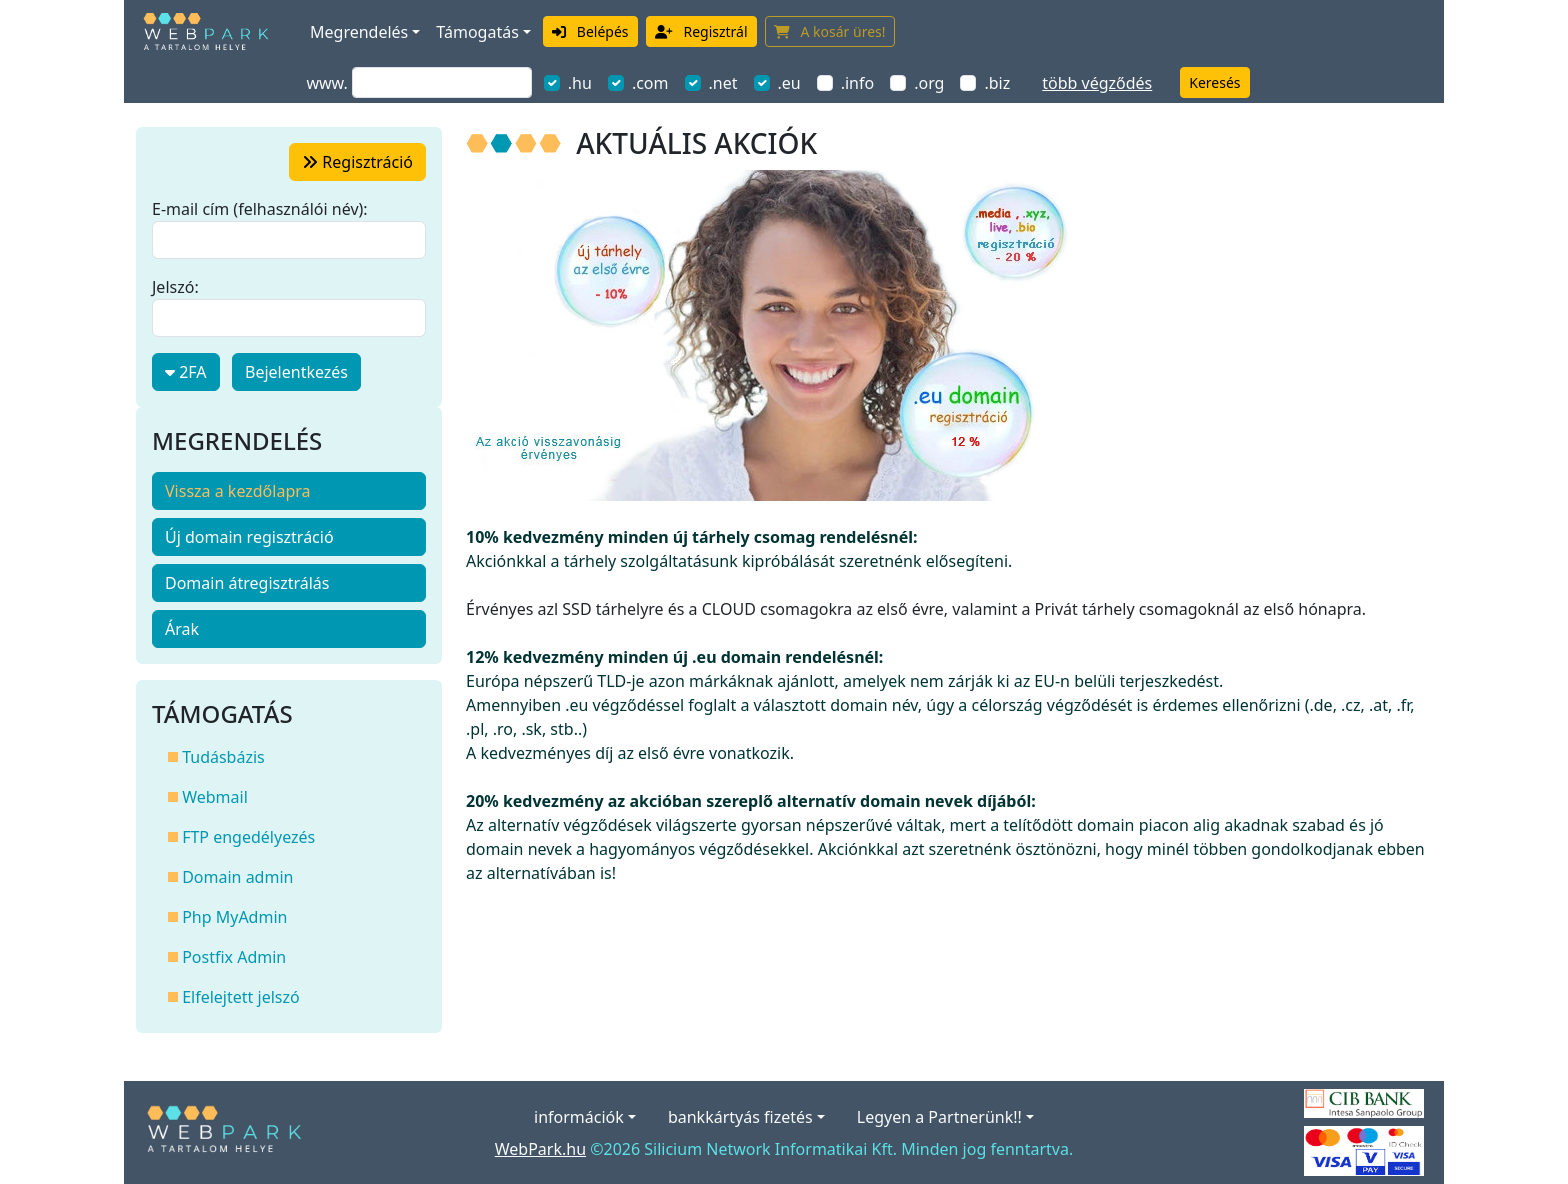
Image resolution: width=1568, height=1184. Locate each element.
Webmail (208, 797)
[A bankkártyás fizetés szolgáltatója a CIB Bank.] (1364, 1102)
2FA (186, 372)
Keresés (1214, 82)
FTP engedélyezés (241, 837)
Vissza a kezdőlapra (238, 491)
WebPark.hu (540, 1149)
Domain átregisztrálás (247, 583)
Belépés (590, 31)
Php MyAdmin (227, 917)
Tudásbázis (216, 757)
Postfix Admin (227, 957)
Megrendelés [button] (359, 32)
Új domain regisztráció (249, 537)
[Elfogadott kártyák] (1364, 1150)
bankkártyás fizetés (740, 1117)
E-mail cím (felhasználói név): (260, 209)
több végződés (1097, 83)
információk (579, 1117)
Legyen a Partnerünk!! (939, 1117)
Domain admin (230, 877)
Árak (182, 629)
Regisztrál (701, 31)
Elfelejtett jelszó (234, 997)
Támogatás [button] (477, 32)
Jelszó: (175, 287)
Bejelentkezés (296, 372)
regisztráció (357, 162)
